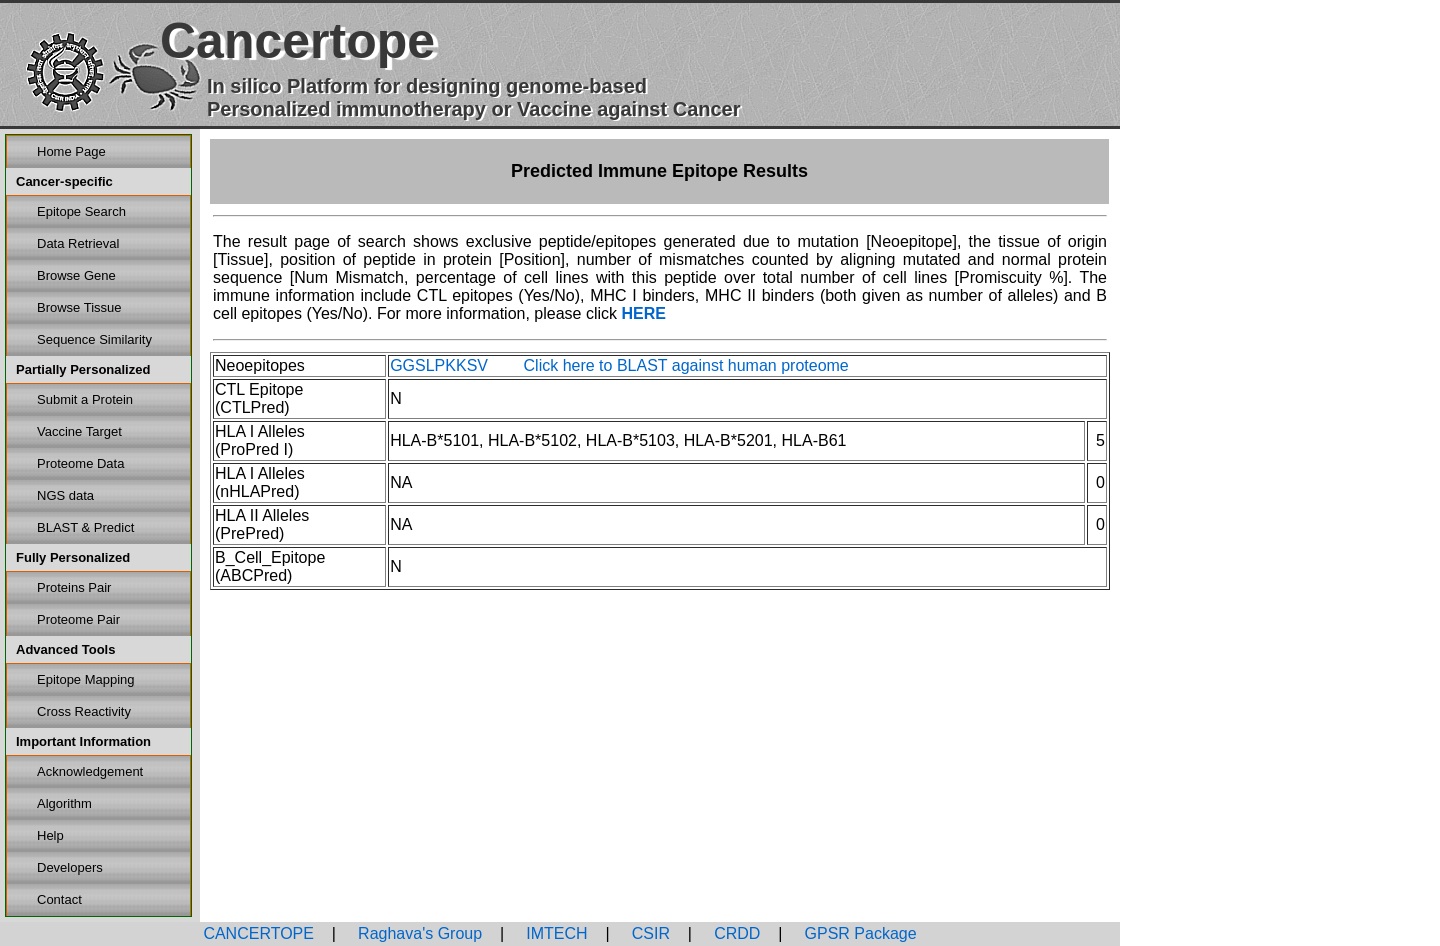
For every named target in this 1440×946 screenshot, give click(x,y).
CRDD (735, 933)
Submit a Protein (85, 399)
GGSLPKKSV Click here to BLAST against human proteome (619, 365)
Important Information (83, 741)
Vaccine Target (79, 431)
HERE (643, 313)
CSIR (648, 933)
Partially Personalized (83, 369)
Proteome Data (80, 463)
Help (50, 835)
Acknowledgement (90, 771)
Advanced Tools (65, 649)
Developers (70, 867)
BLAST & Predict (85, 527)
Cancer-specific (64, 181)
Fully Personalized (73, 557)
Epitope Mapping (86, 679)
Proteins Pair (74, 587)
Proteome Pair (78, 619)
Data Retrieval (78, 243)
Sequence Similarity (94, 339)
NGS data (65, 495)
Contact (59, 899)
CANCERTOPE (258, 933)
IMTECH (555, 933)
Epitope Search (81, 211)
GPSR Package (858, 933)
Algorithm (64, 803)
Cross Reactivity (84, 711)
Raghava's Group (418, 933)
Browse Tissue (79, 307)
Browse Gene (76, 275)
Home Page (71, 151)
